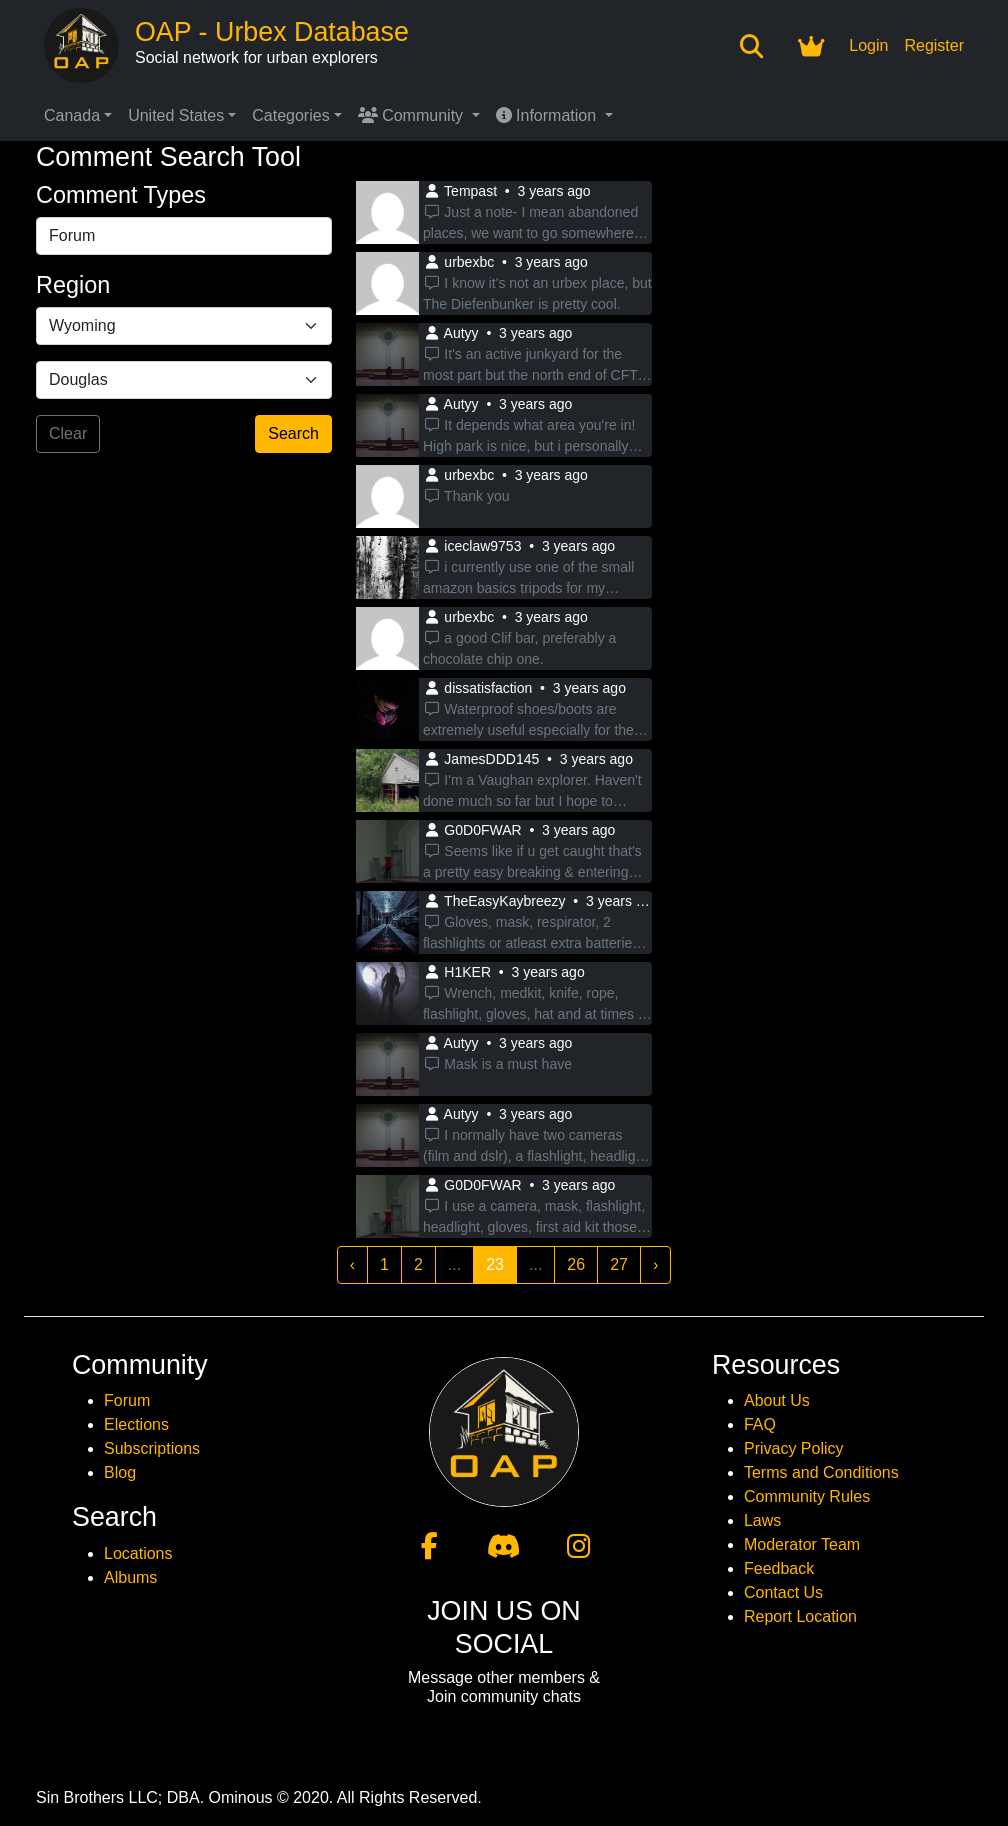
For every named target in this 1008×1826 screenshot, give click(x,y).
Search (293, 433)
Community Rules (807, 1496)
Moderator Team (802, 1544)
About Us (777, 1400)
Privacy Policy (794, 1448)
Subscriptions (152, 1448)
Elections (136, 1424)
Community (413, 115)
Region (73, 285)
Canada (72, 115)
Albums (130, 1577)
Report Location (800, 1616)
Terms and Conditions (821, 1472)
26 (576, 1264)
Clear (68, 433)
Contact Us (783, 1592)
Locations (138, 1553)
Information (548, 115)
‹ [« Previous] (352, 1264)
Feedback (779, 1568)
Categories (290, 115)
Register (934, 45)
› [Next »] (655, 1264)
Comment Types (121, 195)
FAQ (760, 1424)
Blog (120, 1472)
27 (619, 1264)
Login (868, 45)
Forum (127, 1400)
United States (176, 115)
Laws (762, 1520)
